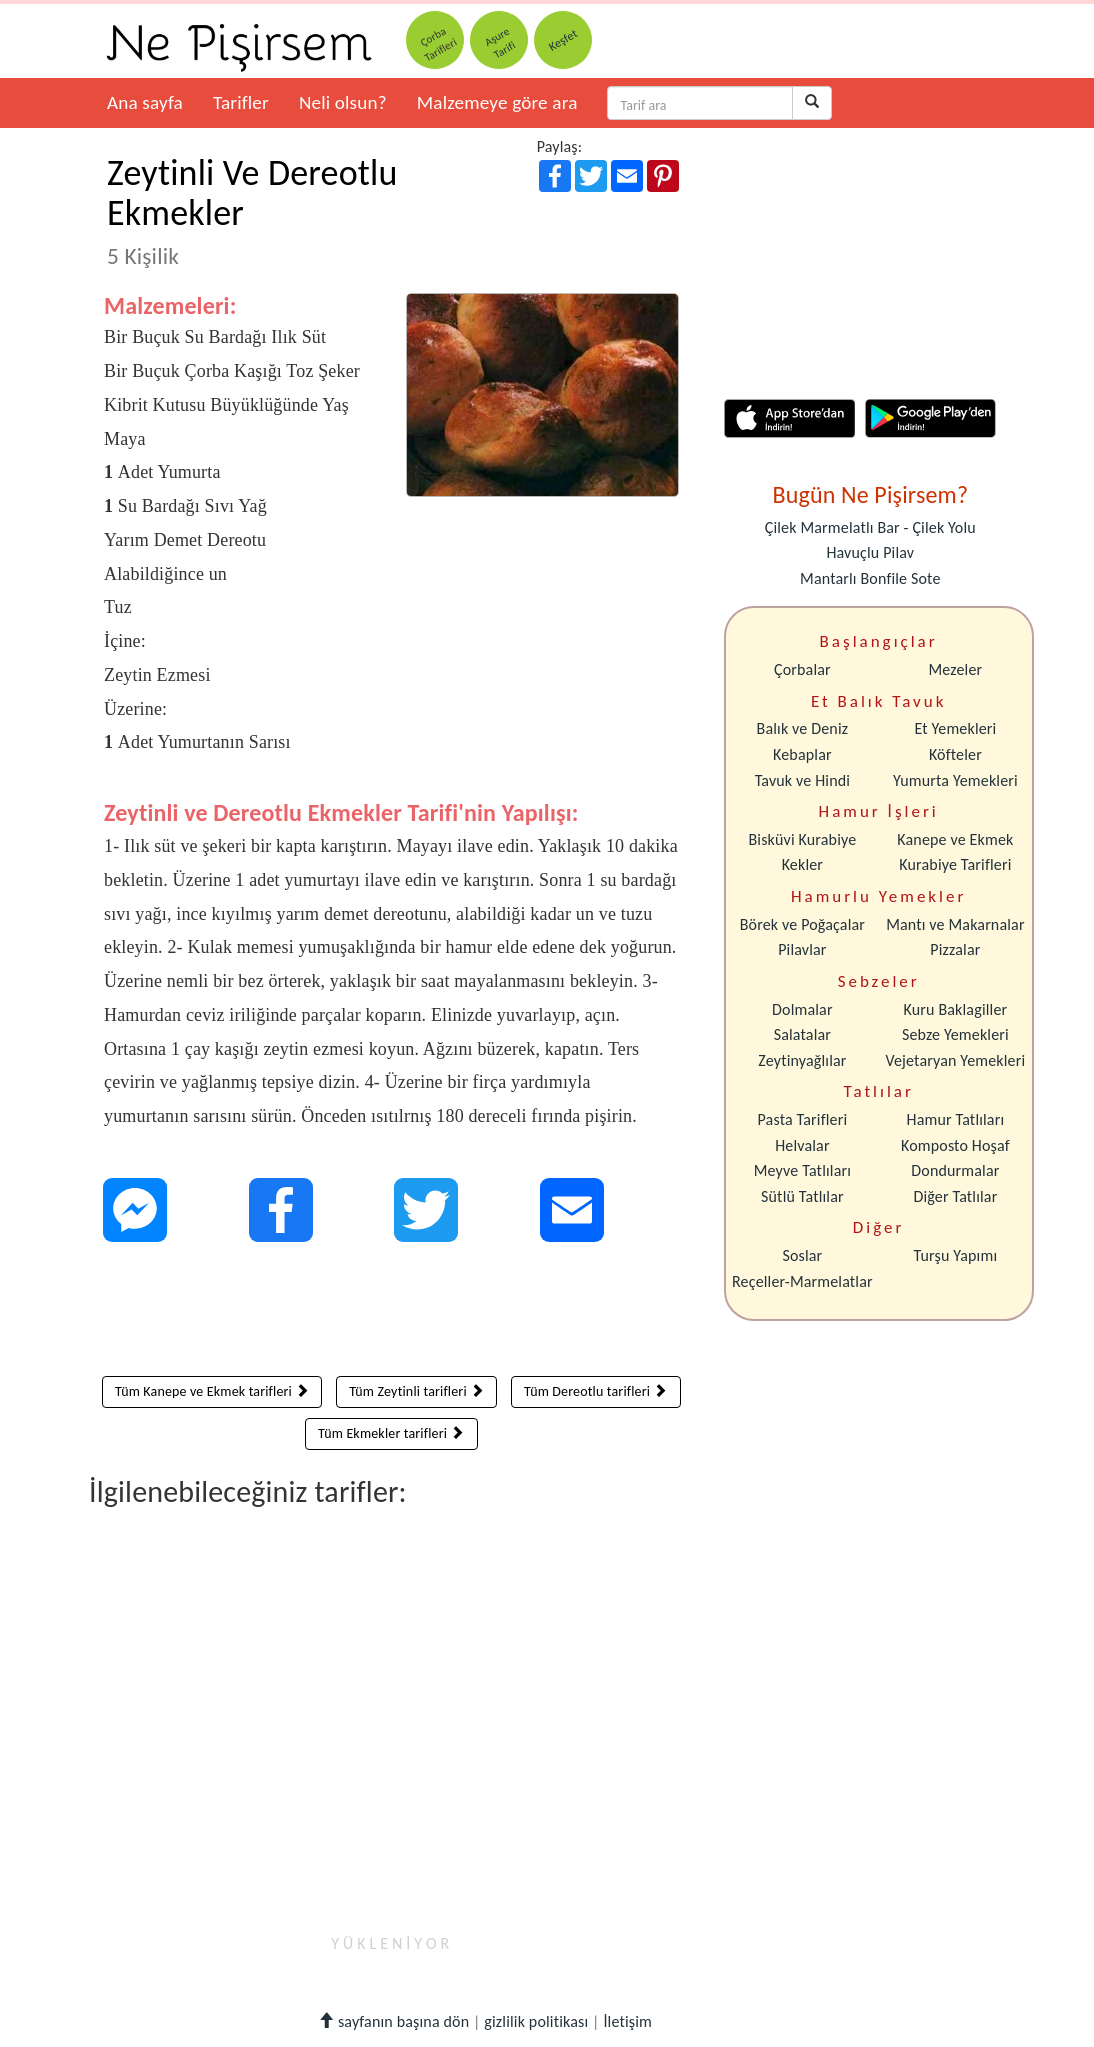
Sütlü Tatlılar (802, 1196)
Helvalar (802, 1145)
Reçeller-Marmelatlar (802, 1281)
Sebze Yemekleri (955, 1034)
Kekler (802, 864)
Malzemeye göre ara (497, 102)
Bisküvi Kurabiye (802, 839)
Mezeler (956, 669)
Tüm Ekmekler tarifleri (391, 1433)
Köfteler (955, 754)
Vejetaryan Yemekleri (955, 1060)
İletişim (627, 2021)
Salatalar (802, 1034)
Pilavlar (802, 949)
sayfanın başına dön (393, 2021)
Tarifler (241, 102)
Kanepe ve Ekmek (955, 839)
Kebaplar (802, 754)
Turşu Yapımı (956, 1255)
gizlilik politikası (536, 2021)
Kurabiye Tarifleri (955, 864)
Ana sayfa (145, 102)
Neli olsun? (343, 102)
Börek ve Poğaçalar (802, 924)
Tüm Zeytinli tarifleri (416, 1391)
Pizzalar (955, 949)
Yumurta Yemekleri (955, 780)
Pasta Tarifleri (803, 1119)
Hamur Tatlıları (956, 1119)
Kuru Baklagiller (956, 1009)
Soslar (802, 1255)
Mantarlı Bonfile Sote (870, 578)
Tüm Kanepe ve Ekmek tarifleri (212, 1391)
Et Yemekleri (955, 728)
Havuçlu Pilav (870, 552)
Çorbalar (802, 669)
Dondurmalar (955, 1170)
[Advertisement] (391, 1314)
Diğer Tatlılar (955, 1196)
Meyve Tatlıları (802, 1170)
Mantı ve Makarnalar (955, 924)
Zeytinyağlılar (802, 1060)
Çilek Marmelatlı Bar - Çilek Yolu (870, 527)
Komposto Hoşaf (955, 1145)
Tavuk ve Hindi (802, 780)
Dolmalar (802, 1009)
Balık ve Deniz (803, 728)
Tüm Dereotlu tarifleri (596, 1391)
